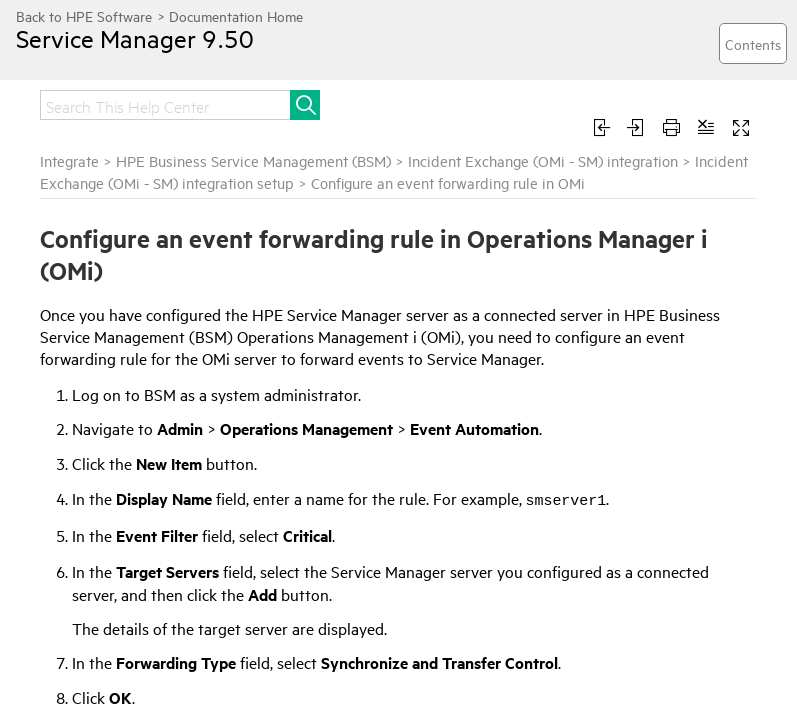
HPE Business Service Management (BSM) (253, 160)
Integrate (69, 160)
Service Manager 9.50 (135, 38)
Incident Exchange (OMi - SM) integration (543, 160)
